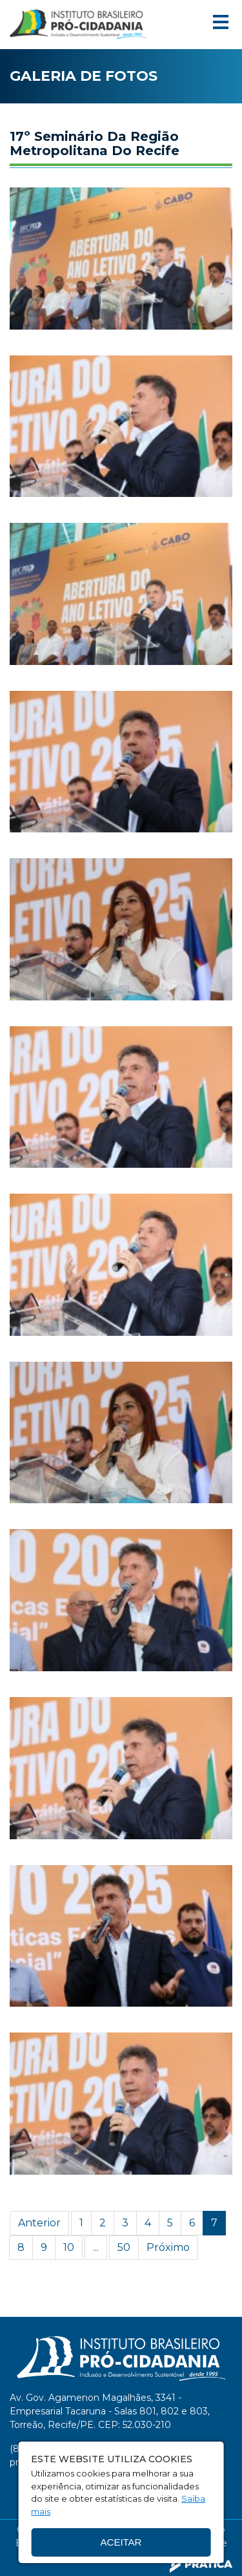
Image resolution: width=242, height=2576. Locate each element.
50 (123, 2247)
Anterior (39, 2223)
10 (68, 2247)
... (96, 2247)
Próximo (168, 2247)
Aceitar (121, 2542)
